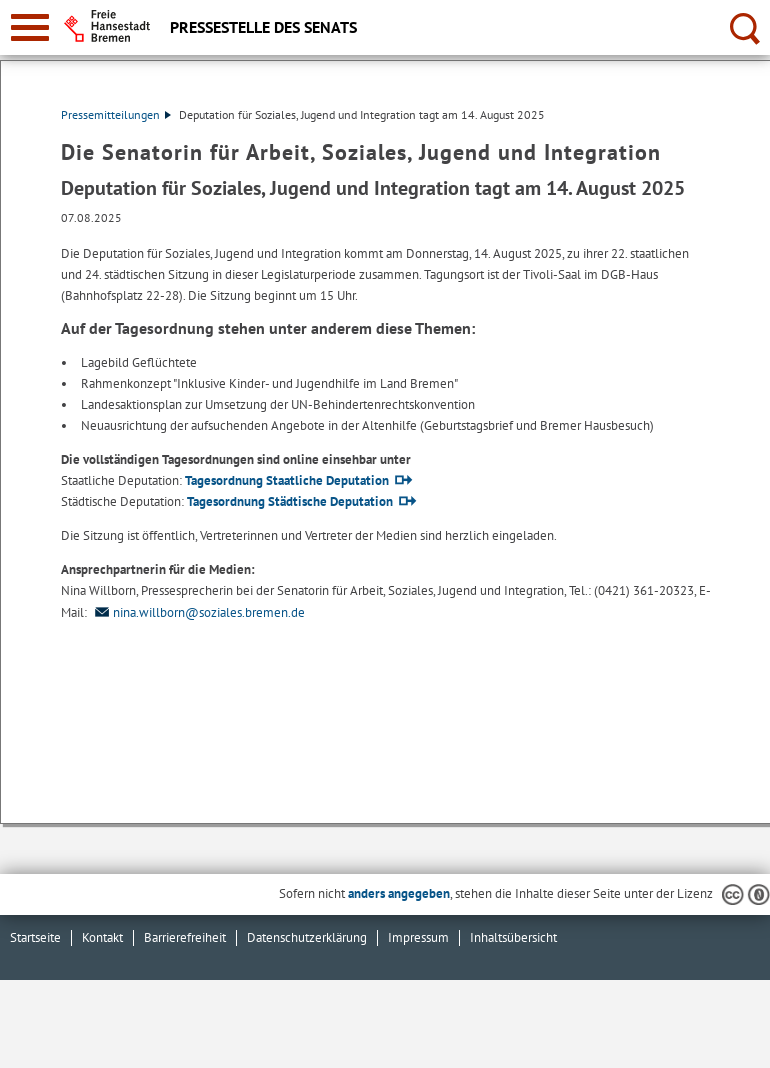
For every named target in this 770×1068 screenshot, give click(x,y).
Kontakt (102, 937)
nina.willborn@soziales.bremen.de (197, 612)
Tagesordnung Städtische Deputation (290, 501)
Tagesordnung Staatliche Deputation (287, 480)
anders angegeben (399, 893)
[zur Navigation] (30, 27)
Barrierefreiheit (185, 937)
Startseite (35, 937)
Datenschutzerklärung (307, 937)
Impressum (418, 937)
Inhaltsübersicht (513, 937)
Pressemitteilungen (116, 114)
